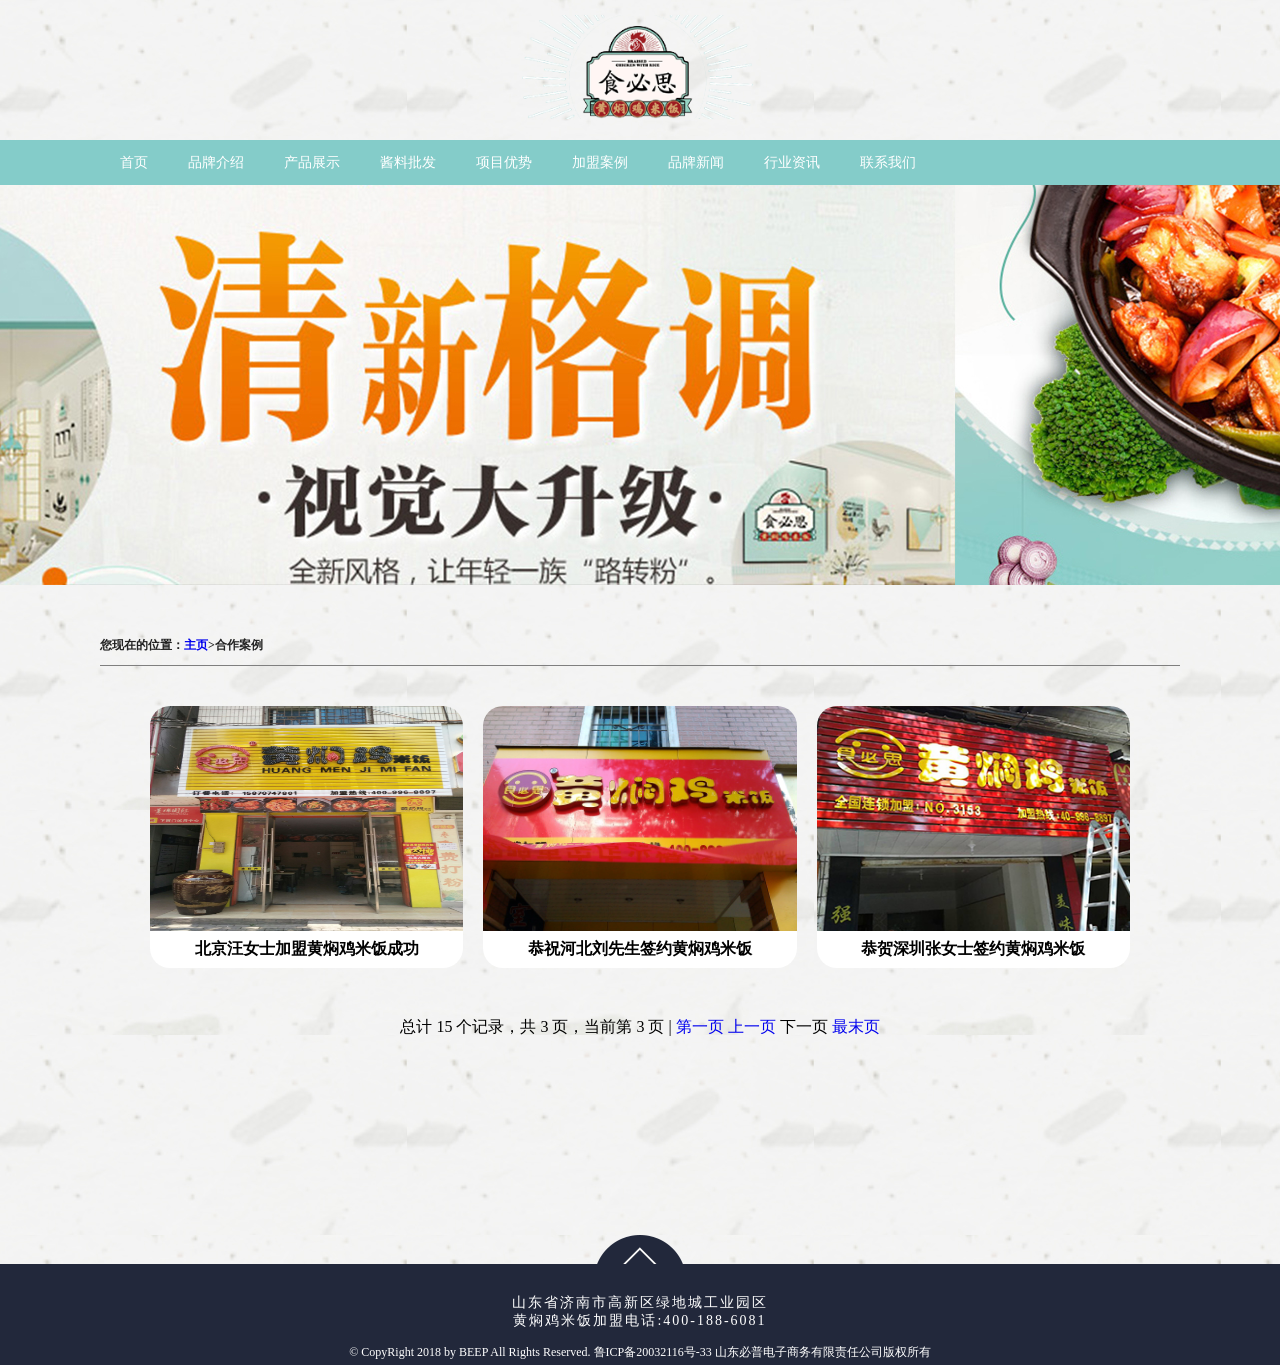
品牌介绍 (216, 162)
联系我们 (888, 162)
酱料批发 (408, 162)
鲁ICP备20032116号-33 (654, 1352)
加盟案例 (600, 162)
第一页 (700, 1026)
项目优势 (504, 162)
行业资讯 (792, 162)
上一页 (752, 1026)
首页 (134, 162)
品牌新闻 (696, 162)
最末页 (856, 1026)
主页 (196, 645)
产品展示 (312, 162)
